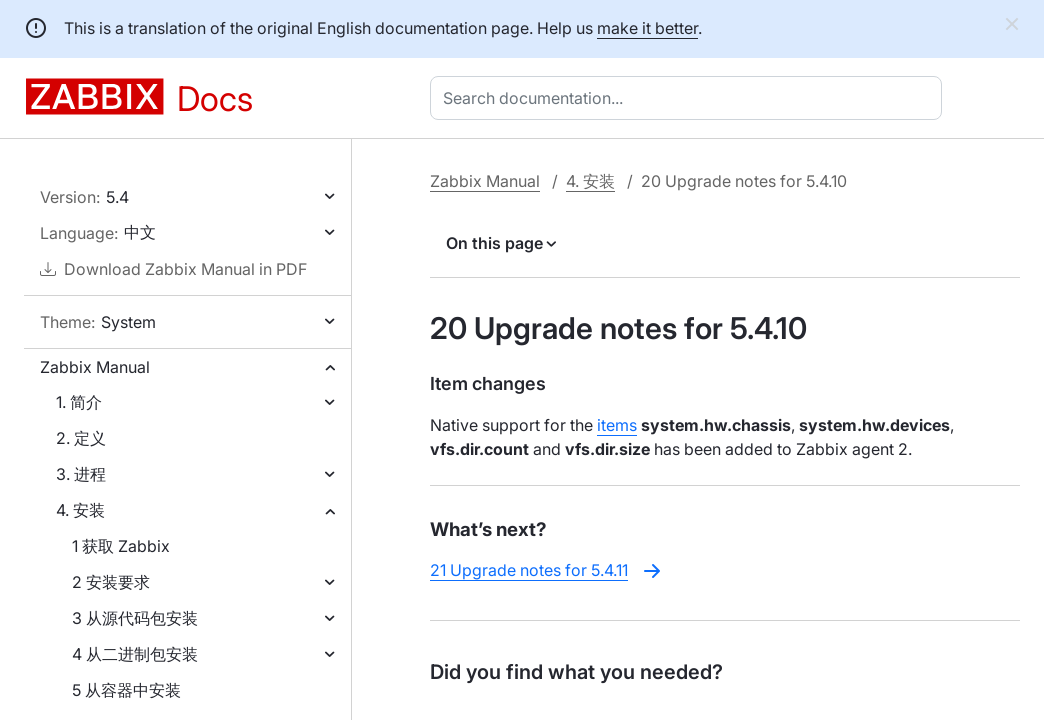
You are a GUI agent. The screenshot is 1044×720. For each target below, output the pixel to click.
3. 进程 (81, 474)
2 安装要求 (111, 582)
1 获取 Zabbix (121, 546)
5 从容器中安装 (126, 690)
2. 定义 (81, 438)
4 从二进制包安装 (135, 654)
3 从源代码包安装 (135, 618)
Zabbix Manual (95, 367)
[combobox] (690, 98)
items (617, 425)
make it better (647, 28)
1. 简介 (79, 402)
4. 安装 (80, 510)
